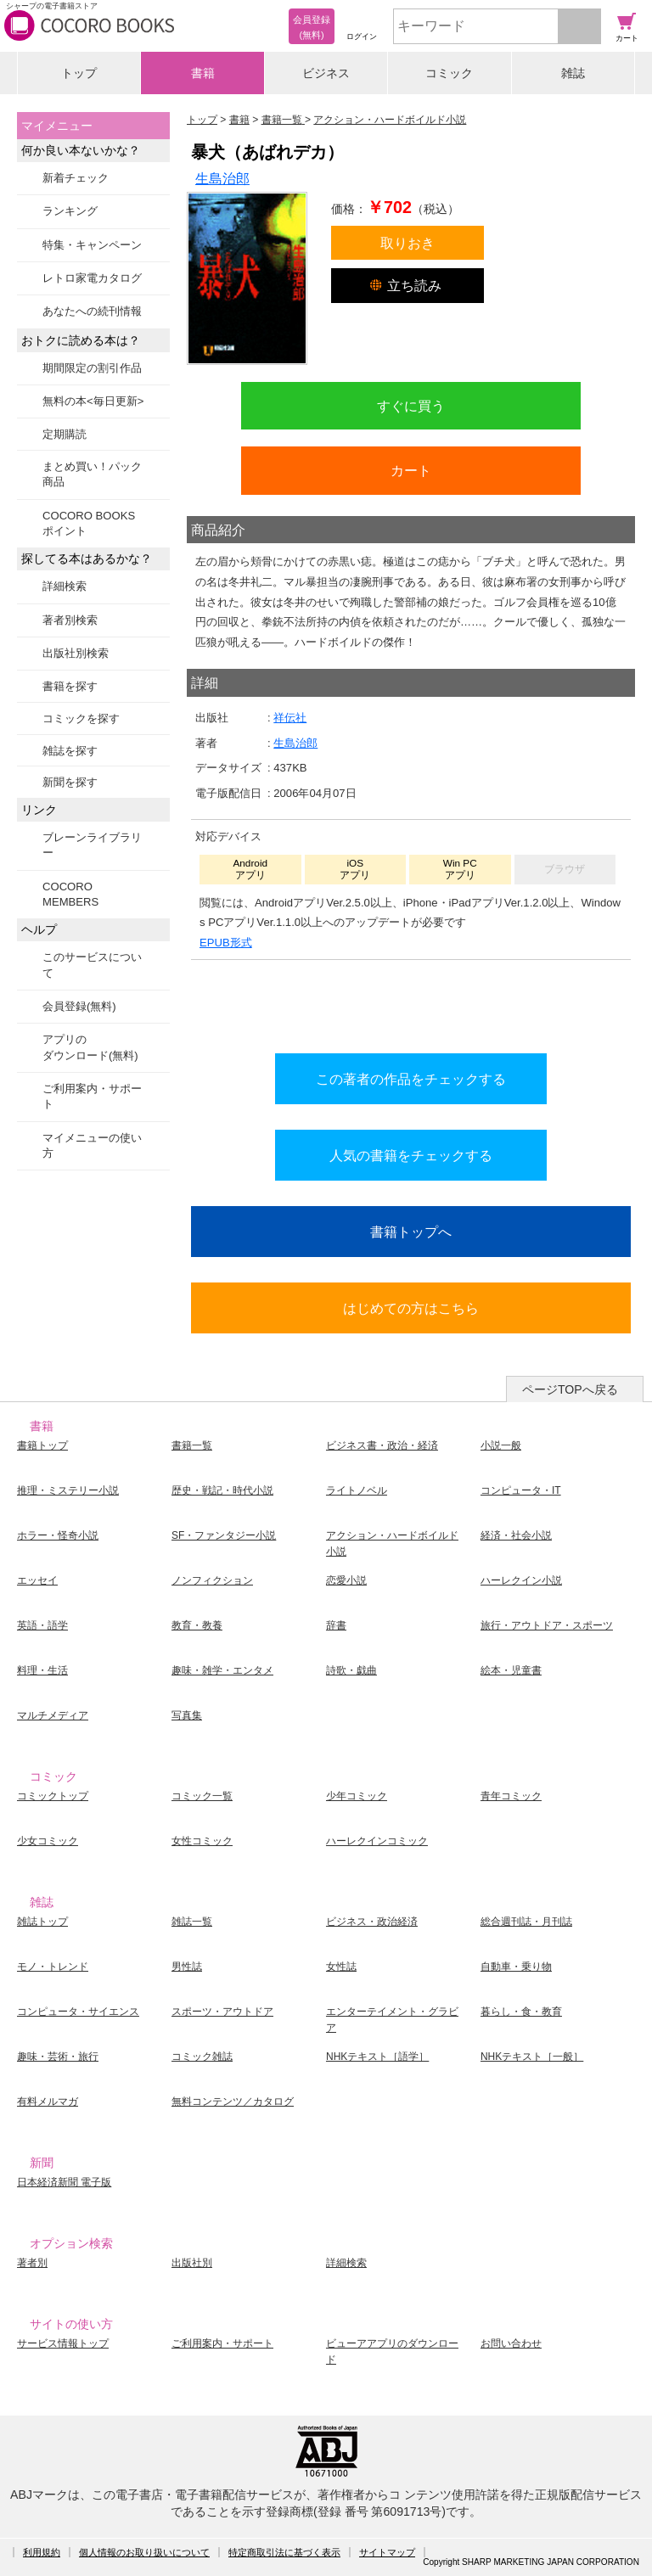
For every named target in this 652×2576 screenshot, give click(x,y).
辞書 (336, 1625)
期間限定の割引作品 (92, 368)
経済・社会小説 (516, 1535)
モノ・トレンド (52, 1967)
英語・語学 (42, 1625)
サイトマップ (387, 2552)
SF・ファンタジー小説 (223, 1535)
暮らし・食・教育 (521, 2012)
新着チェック (75, 177)
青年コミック (511, 1796)
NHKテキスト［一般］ (532, 2056)
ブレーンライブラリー (92, 845)
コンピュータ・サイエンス (78, 2012)
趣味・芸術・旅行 (57, 2056)
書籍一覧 (191, 1445)
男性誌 (186, 1967)
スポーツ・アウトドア (222, 2012)
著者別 (32, 2263)
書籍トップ (42, 1445)
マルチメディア (52, 1715)
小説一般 (501, 1445)
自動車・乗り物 (516, 1967)
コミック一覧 (202, 1796)
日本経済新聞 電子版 (64, 2182)
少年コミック (356, 1796)
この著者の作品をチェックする (411, 1078)
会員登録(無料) (79, 1006)
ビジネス (326, 73)
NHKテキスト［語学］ (377, 2056)
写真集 (186, 1715)
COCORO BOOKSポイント (88, 523)
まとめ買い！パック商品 (92, 474)
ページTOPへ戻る (570, 1389)
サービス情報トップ (63, 2343)
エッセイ (37, 1580)
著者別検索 (70, 620)
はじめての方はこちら (411, 1308)
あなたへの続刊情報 (92, 311)
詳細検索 (64, 586)
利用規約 (41, 2552)
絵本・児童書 (511, 1670)
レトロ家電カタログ (92, 278)
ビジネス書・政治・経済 (382, 1445)
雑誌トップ (42, 1922)
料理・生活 (42, 1670)
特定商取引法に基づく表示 (284, 2552)
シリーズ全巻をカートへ (411, 1002)
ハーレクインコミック (377, 1841)
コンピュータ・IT (521, 1490)
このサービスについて (92, 965)
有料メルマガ (47, 2101)
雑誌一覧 (191, 1922)
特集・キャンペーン (92, 245)
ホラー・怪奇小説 (57, 1535)
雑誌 (573, 73)
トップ (79, 73)
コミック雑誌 (202, 2056)
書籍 (203, 73)
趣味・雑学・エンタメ (222, 1670)
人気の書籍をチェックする (410, 1155)
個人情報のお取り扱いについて (144, 2552)
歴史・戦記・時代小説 (222, 1490)
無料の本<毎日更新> (92, 401)
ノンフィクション (212, 1580)
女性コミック (202, 1841)
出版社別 (191, 2263)
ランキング (70, 211)
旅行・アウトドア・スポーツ (547, 1625)
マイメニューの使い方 (92, 1145)
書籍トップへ (411, 1231)
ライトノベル (356, 1490)
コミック (449, 73)
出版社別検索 (75, 653)
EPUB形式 (226, 942)
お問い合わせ (511, 2343)
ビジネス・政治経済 (372, 1922)
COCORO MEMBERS (70, 894)
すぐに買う (411, 405)
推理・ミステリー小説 (68, 1490)
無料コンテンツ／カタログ (232, 2101)
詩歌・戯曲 (351, 1670)
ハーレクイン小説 (521, 1580)
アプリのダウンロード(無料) (90, 1047)
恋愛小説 (346, 1580)
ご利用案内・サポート (92, 1096)
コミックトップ (52, 1796)
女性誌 (341, 1967)
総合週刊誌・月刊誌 (526, 1922)
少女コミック (47, 1841)
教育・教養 (196, 1625)
